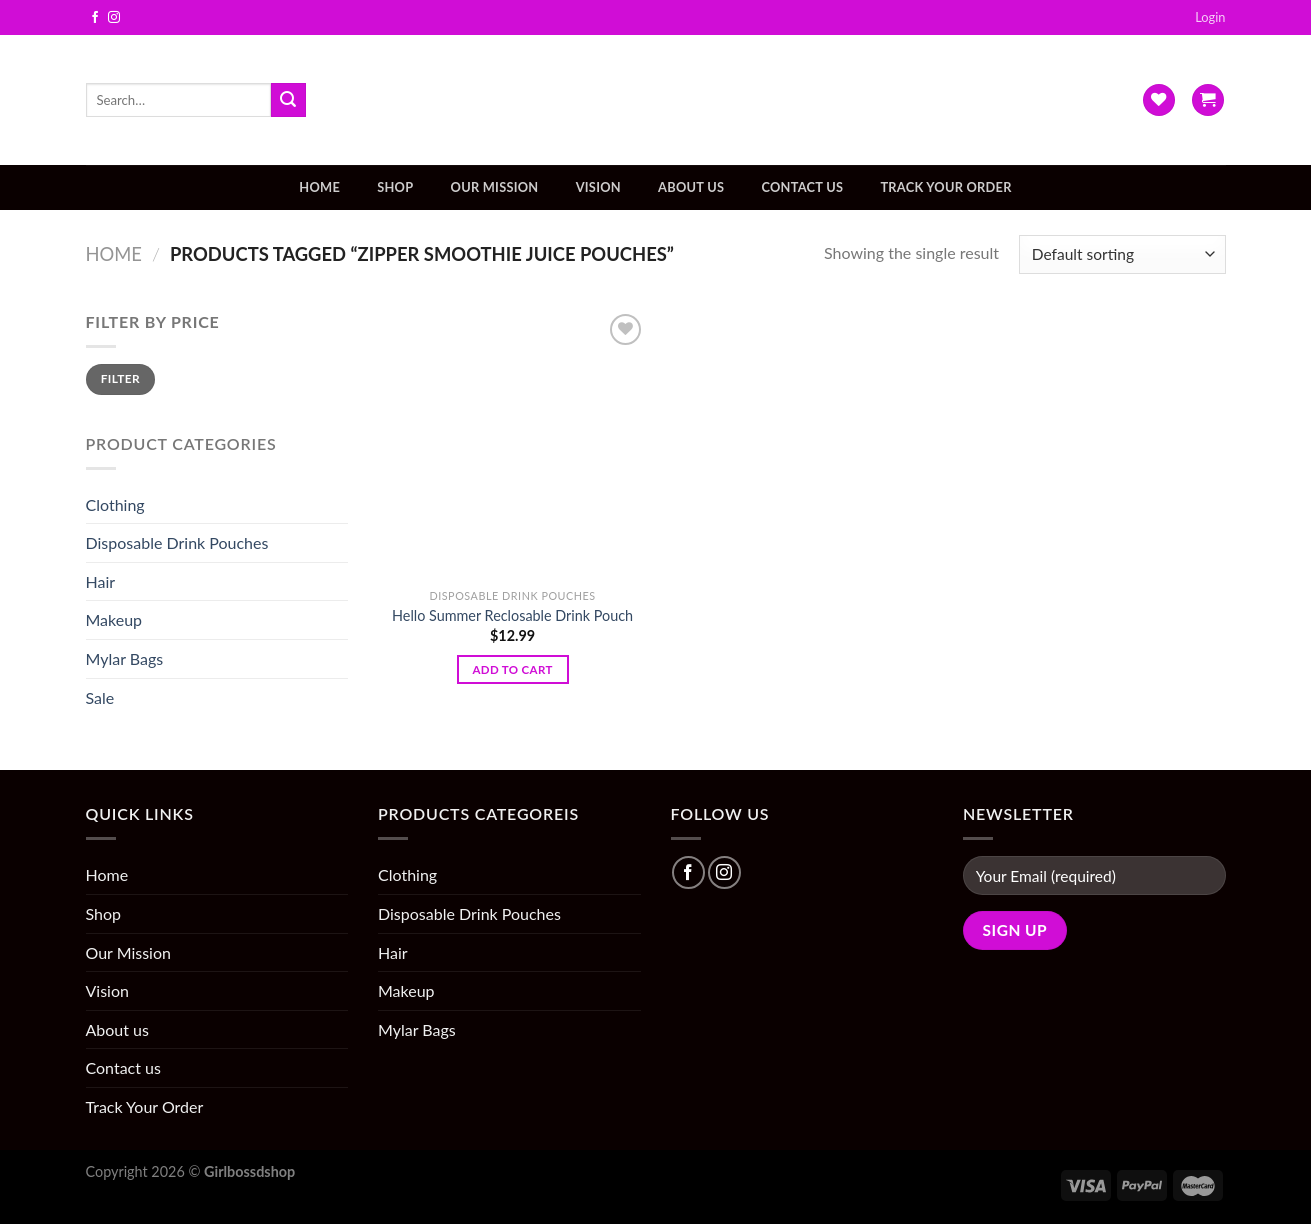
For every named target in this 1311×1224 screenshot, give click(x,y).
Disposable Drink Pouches (177, 542)
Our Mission (495, 187)
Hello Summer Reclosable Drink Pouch (512, 615)
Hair (101, 581)
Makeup (114, 619)
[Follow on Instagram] (114, 18)
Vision (598, 187)
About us (691, 187)
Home (319, 187)
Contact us (802, 187)
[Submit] (288, 100)
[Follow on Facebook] (95, 18)
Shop (395, 187)
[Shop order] (1122, 254)
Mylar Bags (125, 658)
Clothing (115, 504)
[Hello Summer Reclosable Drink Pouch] (513, 444)
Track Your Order (945, 187)
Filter (120, 378)
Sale (100, 697)
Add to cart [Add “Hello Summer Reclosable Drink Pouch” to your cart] (512, 669)
